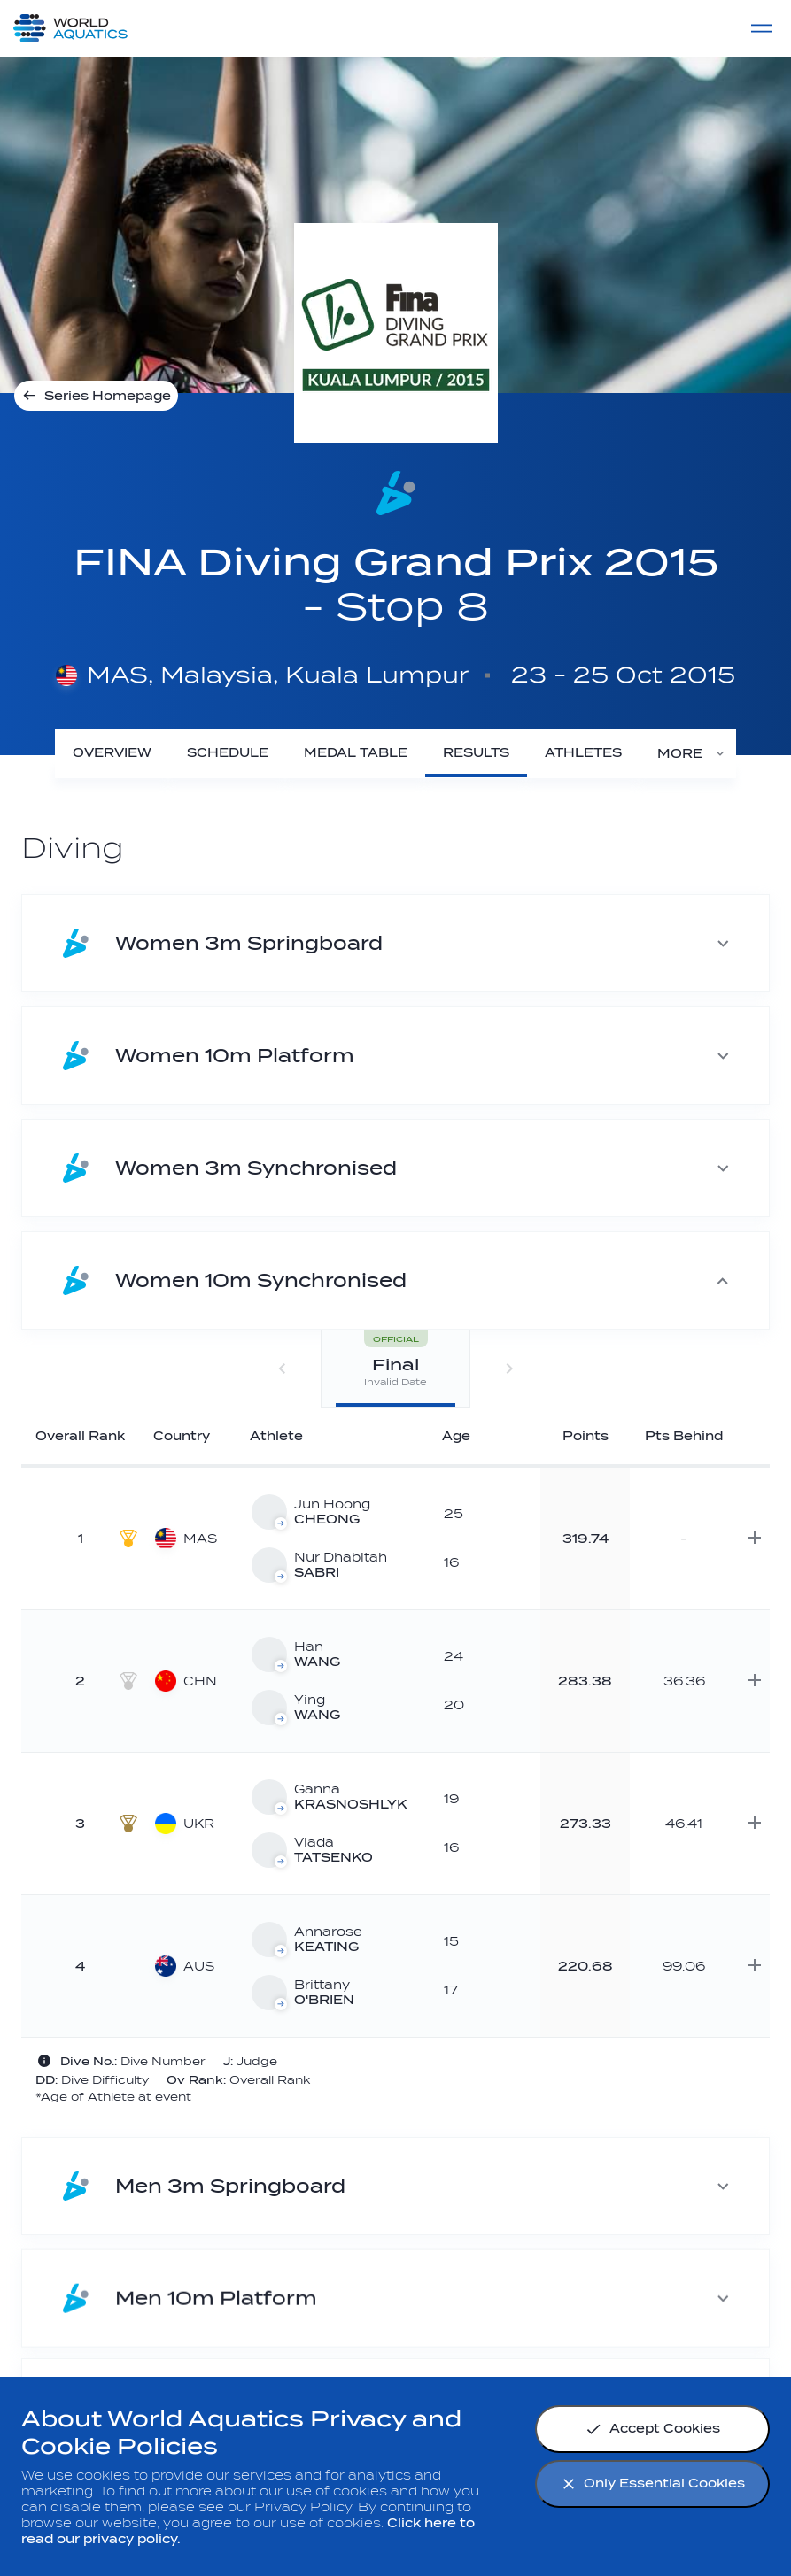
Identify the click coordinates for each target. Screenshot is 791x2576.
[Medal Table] (355, 753)
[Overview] (112, 753)
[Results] (476, 753)
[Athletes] (583, 753)
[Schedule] (227, 753)
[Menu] (762, 28)
